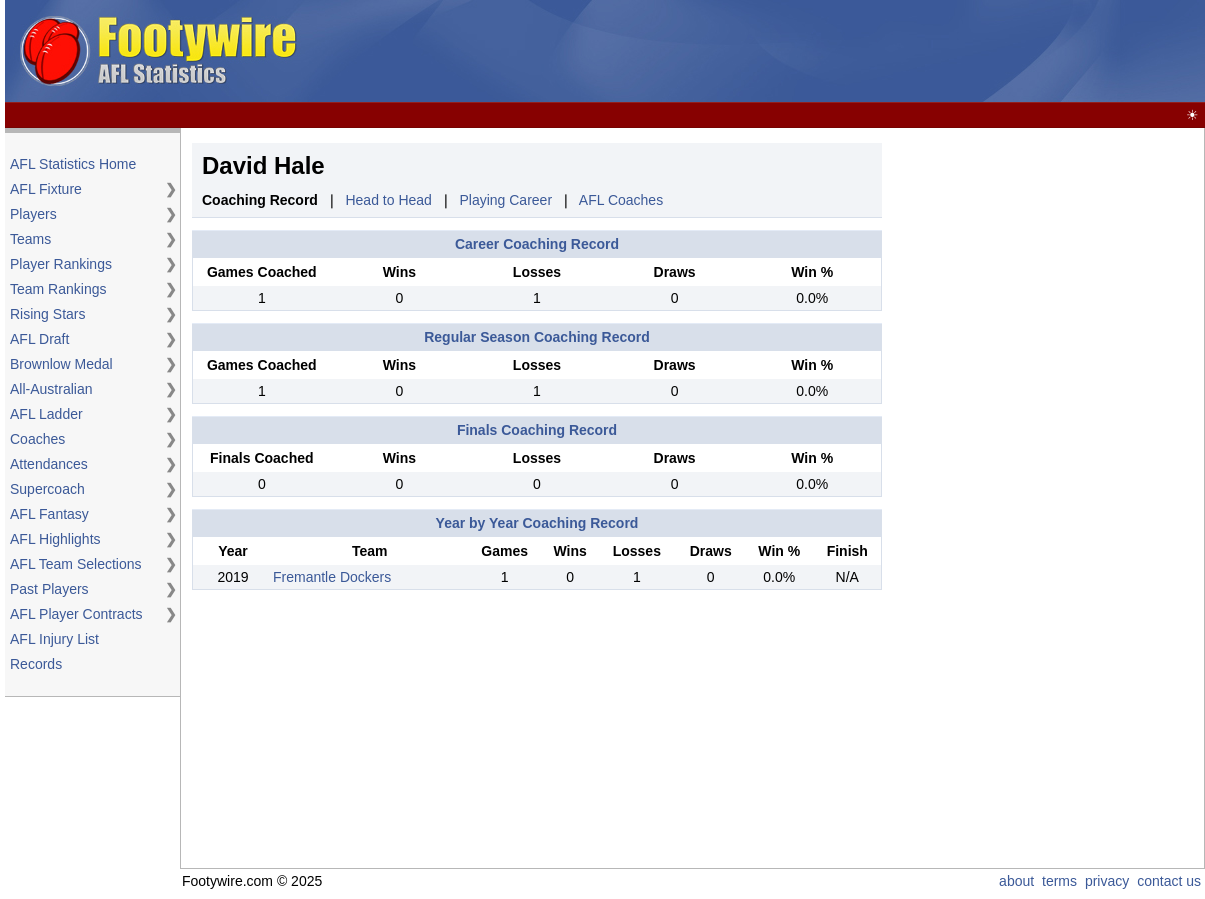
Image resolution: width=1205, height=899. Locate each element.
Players (33, 214)
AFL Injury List (54, 639)
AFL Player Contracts (76, 614)
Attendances (49, 464)
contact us (1169, 881)
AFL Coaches (621, 200)
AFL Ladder (46, 414)
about (1016, 881)
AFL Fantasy (49, 514)
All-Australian (51, 389)
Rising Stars (47, 314)
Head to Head (388, 200)
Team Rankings (58, 289)
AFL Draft (39, 339)
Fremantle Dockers (332, 577)
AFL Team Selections (76, 564)
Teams (30, 239)
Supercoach (47, 489)
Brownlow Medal (61, 364)
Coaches (37, 439)
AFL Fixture (46, 189)
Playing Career (505, 200)
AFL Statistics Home (73, 164)
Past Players (49, 589)
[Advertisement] (1042, 443)
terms (1059, 881)
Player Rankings (61, 264)
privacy (1107, 881)
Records (36, 664)
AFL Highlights (55, 539)
